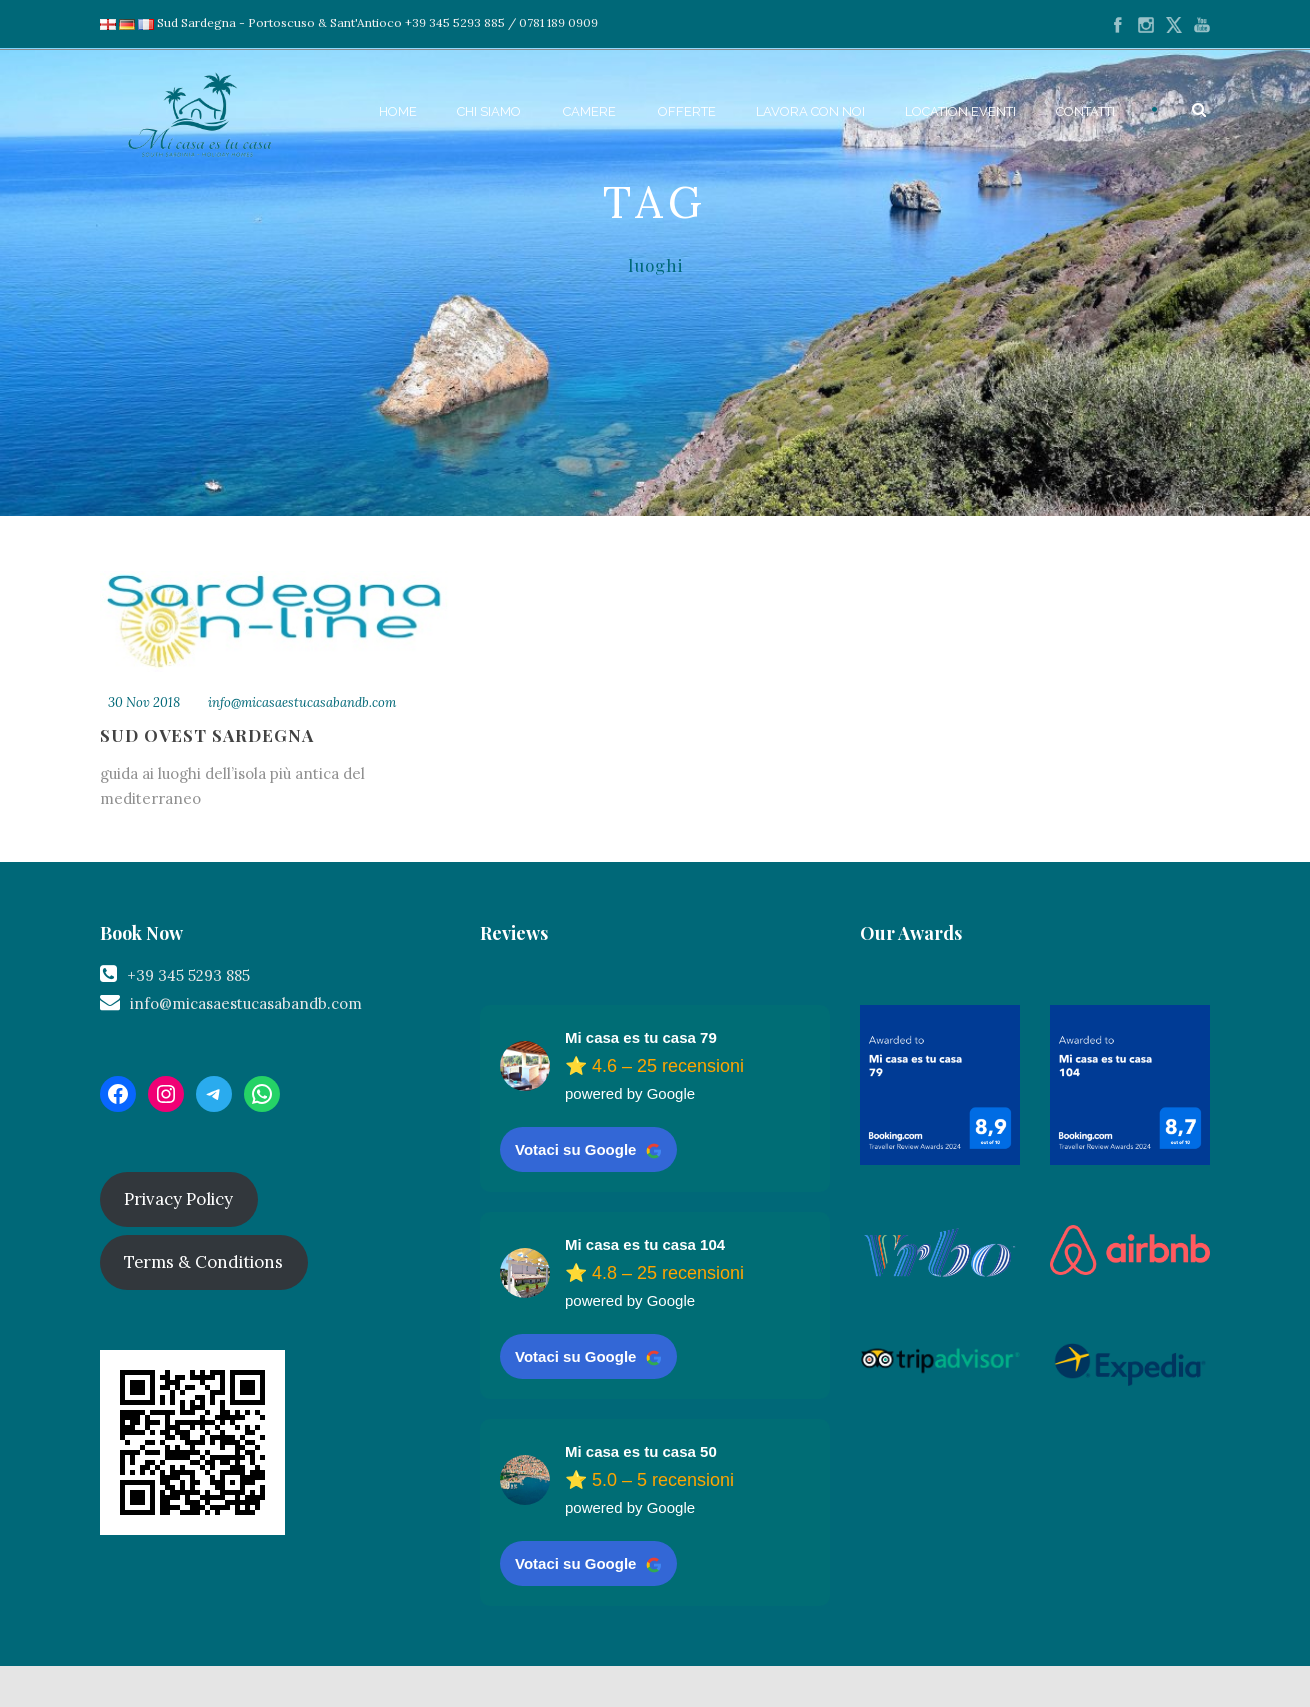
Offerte (687, 111)
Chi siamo (489, 111)
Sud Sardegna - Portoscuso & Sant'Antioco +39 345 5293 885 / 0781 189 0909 (368, 22)
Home (398, 111)
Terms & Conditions (203, 1262)
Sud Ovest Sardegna (207, 735)
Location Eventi (960, 111)
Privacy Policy (178, 1199)
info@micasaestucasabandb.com (302, 702)
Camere (589, 111)
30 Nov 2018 (144, 702)
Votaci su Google (588, 1150)
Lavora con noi (810, 111)
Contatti (1085, 111)
